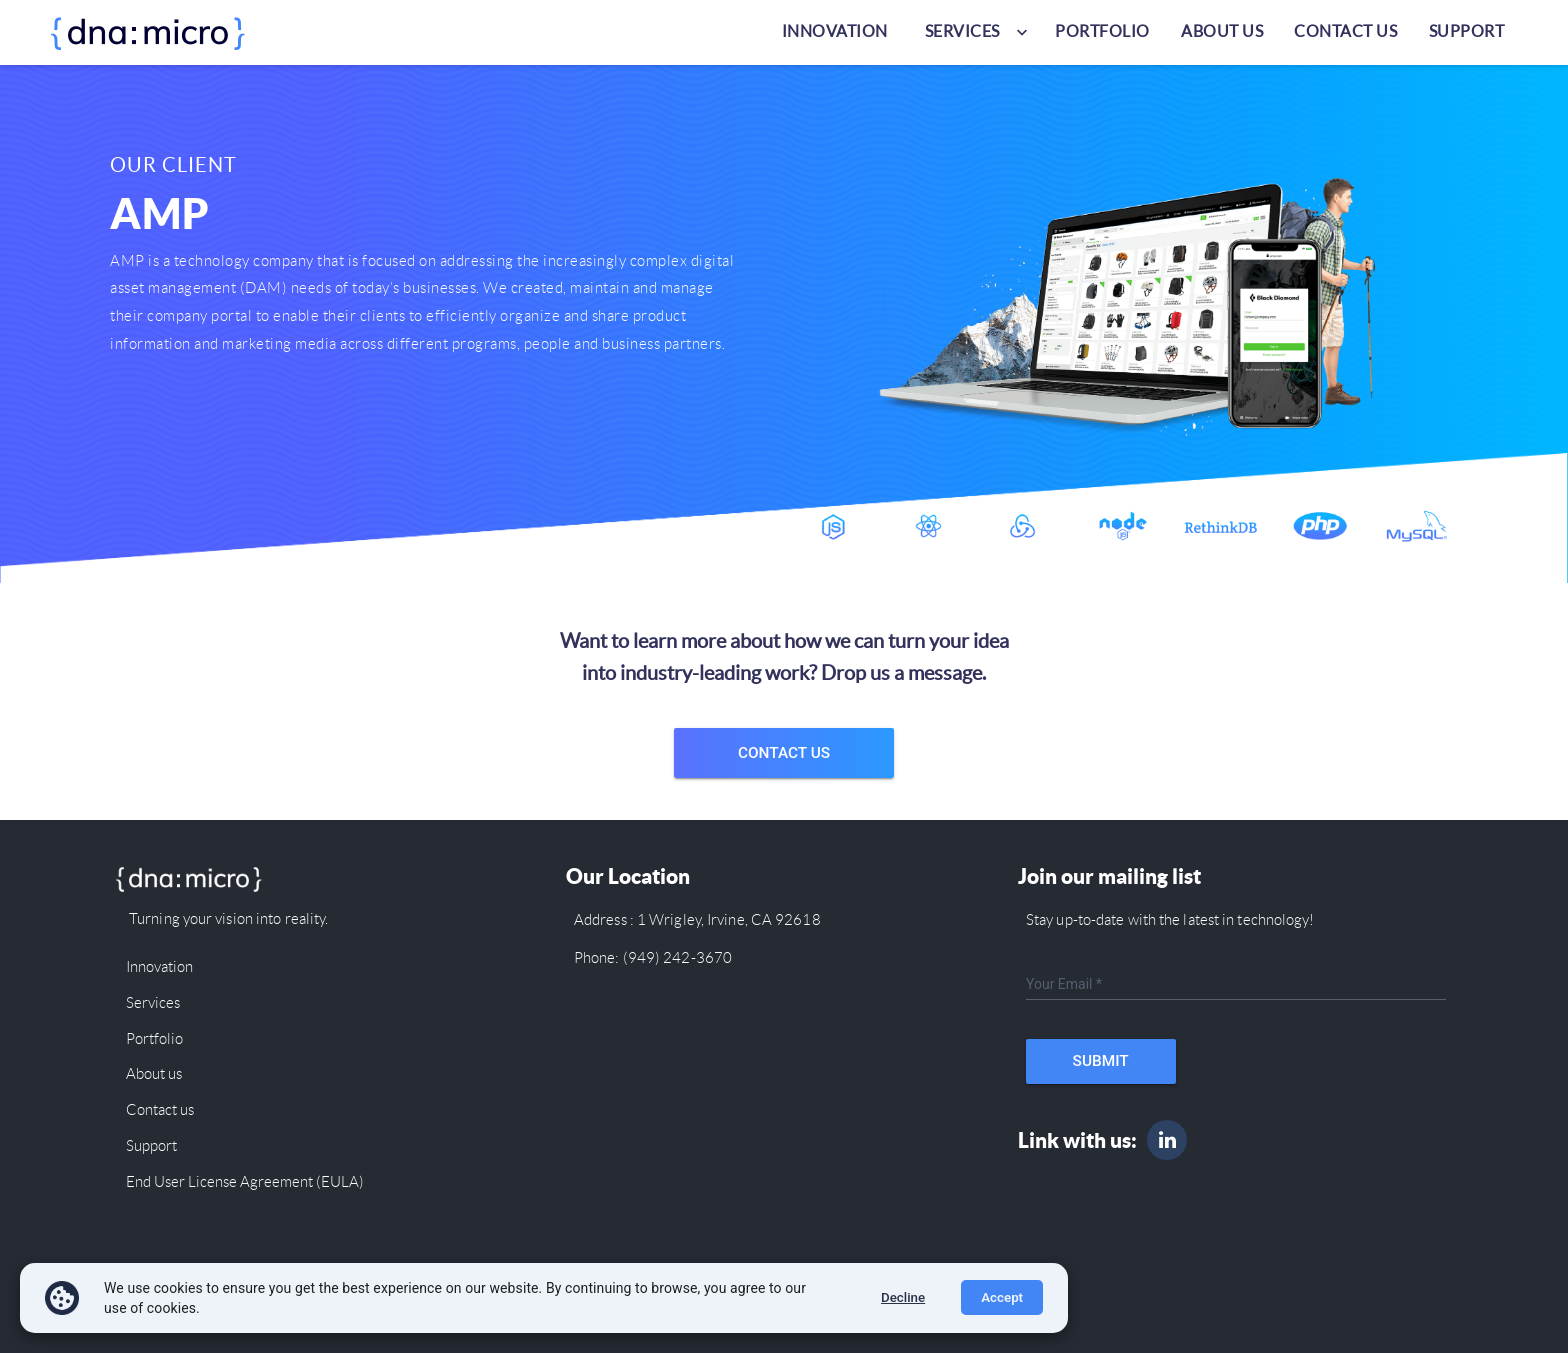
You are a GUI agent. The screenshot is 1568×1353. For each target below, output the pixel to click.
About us (1222, 31)
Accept (1002, 1297)
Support (1467, 31)
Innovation (835, 31)
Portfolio (1102, 31)
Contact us (1345, 31)
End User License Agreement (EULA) (245, 1182)
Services (153, 1003)
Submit (1101, 1061)
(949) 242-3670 (676, 958)
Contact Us (784, 753)
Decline (903, 1297)
